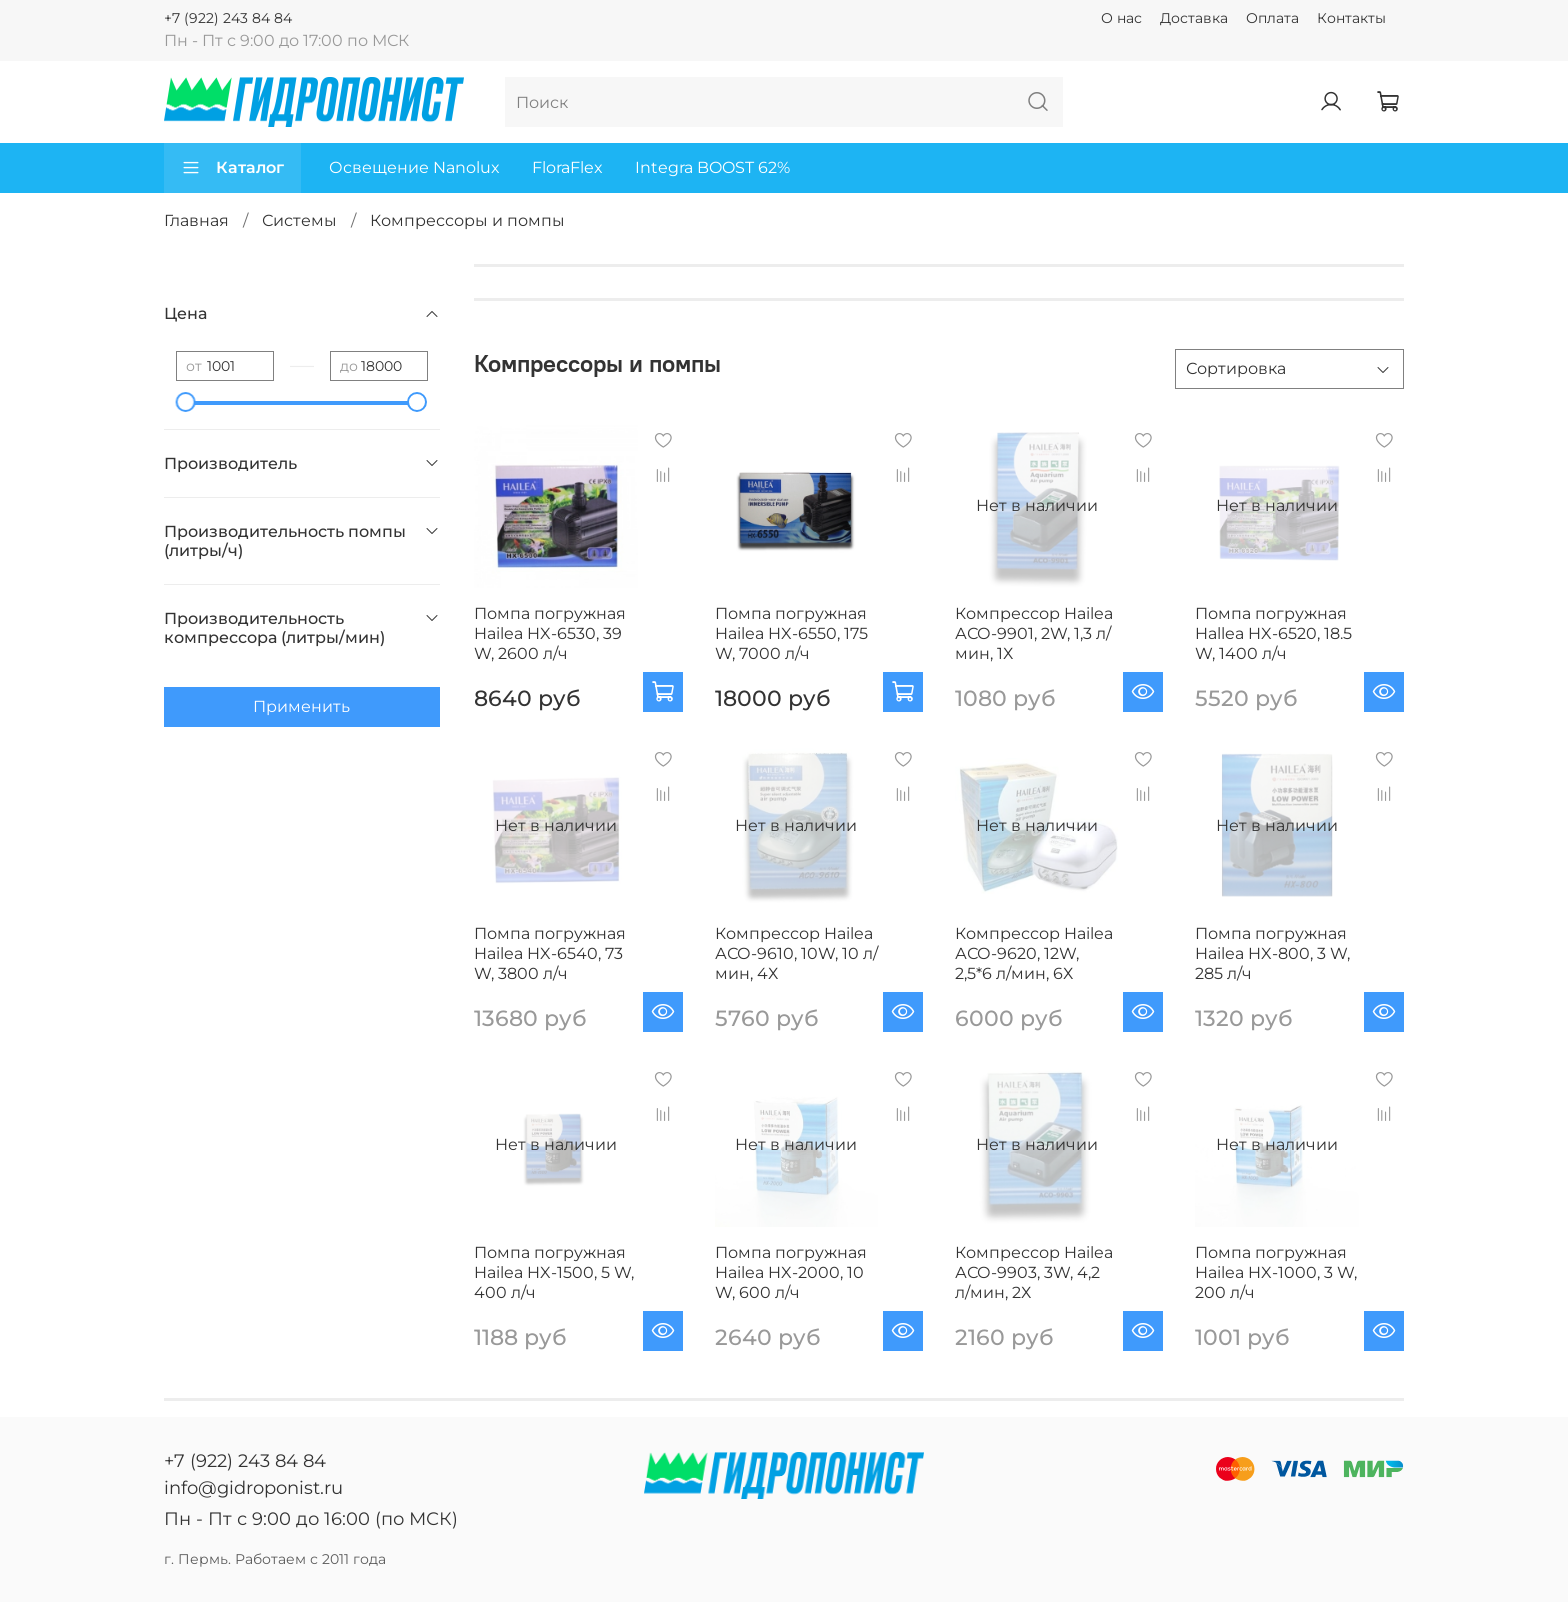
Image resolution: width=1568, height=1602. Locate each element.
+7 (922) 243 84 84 (228, 18)
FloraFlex (567, 167)
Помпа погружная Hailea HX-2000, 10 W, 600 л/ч (791, 1272)
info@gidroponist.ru (253, 1488)
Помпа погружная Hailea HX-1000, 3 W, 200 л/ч (1276, 1272)
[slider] (186, 402)
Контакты (1351, 18)
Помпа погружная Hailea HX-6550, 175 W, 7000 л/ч (791, 633)
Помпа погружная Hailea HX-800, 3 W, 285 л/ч (1272, 953)
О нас (1121, 18)
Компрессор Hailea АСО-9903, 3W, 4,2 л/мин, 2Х (1034, 1272)
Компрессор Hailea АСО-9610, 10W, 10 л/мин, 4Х (796, 953)
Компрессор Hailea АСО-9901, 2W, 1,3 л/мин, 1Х (1034, 633)
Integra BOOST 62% (712, 167)
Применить (301, 706)
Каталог (232, 168)
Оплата (1272, 18)
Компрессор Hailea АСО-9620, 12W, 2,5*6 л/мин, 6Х (1034, 953)
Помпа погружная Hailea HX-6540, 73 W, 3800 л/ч (550, 953)
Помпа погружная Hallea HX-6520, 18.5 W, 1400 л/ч (1273, 633)
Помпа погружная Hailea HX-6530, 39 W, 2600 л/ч (550, 633)
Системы (299, 220)
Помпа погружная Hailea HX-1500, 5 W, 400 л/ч (554, 1272)
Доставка (1194, 18)
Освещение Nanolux (414, 167)
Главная (196, 220)
